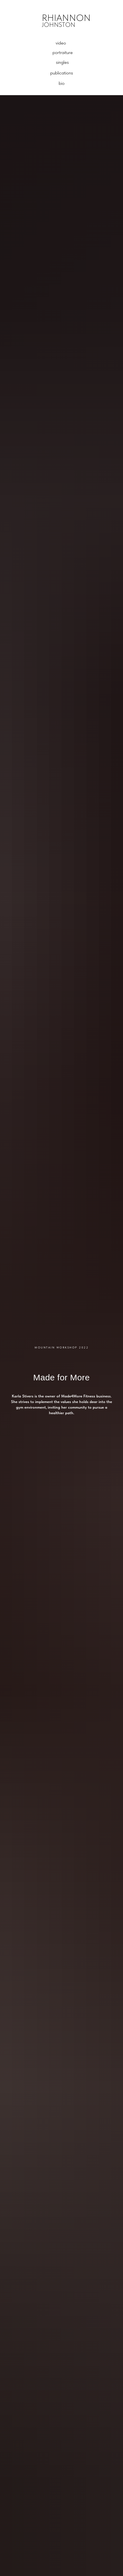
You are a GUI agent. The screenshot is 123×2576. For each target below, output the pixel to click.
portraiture (63, 52)
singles (62, 62)
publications (61, 73)
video (61, 43)
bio (62, 83)
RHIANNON (66, 17)
